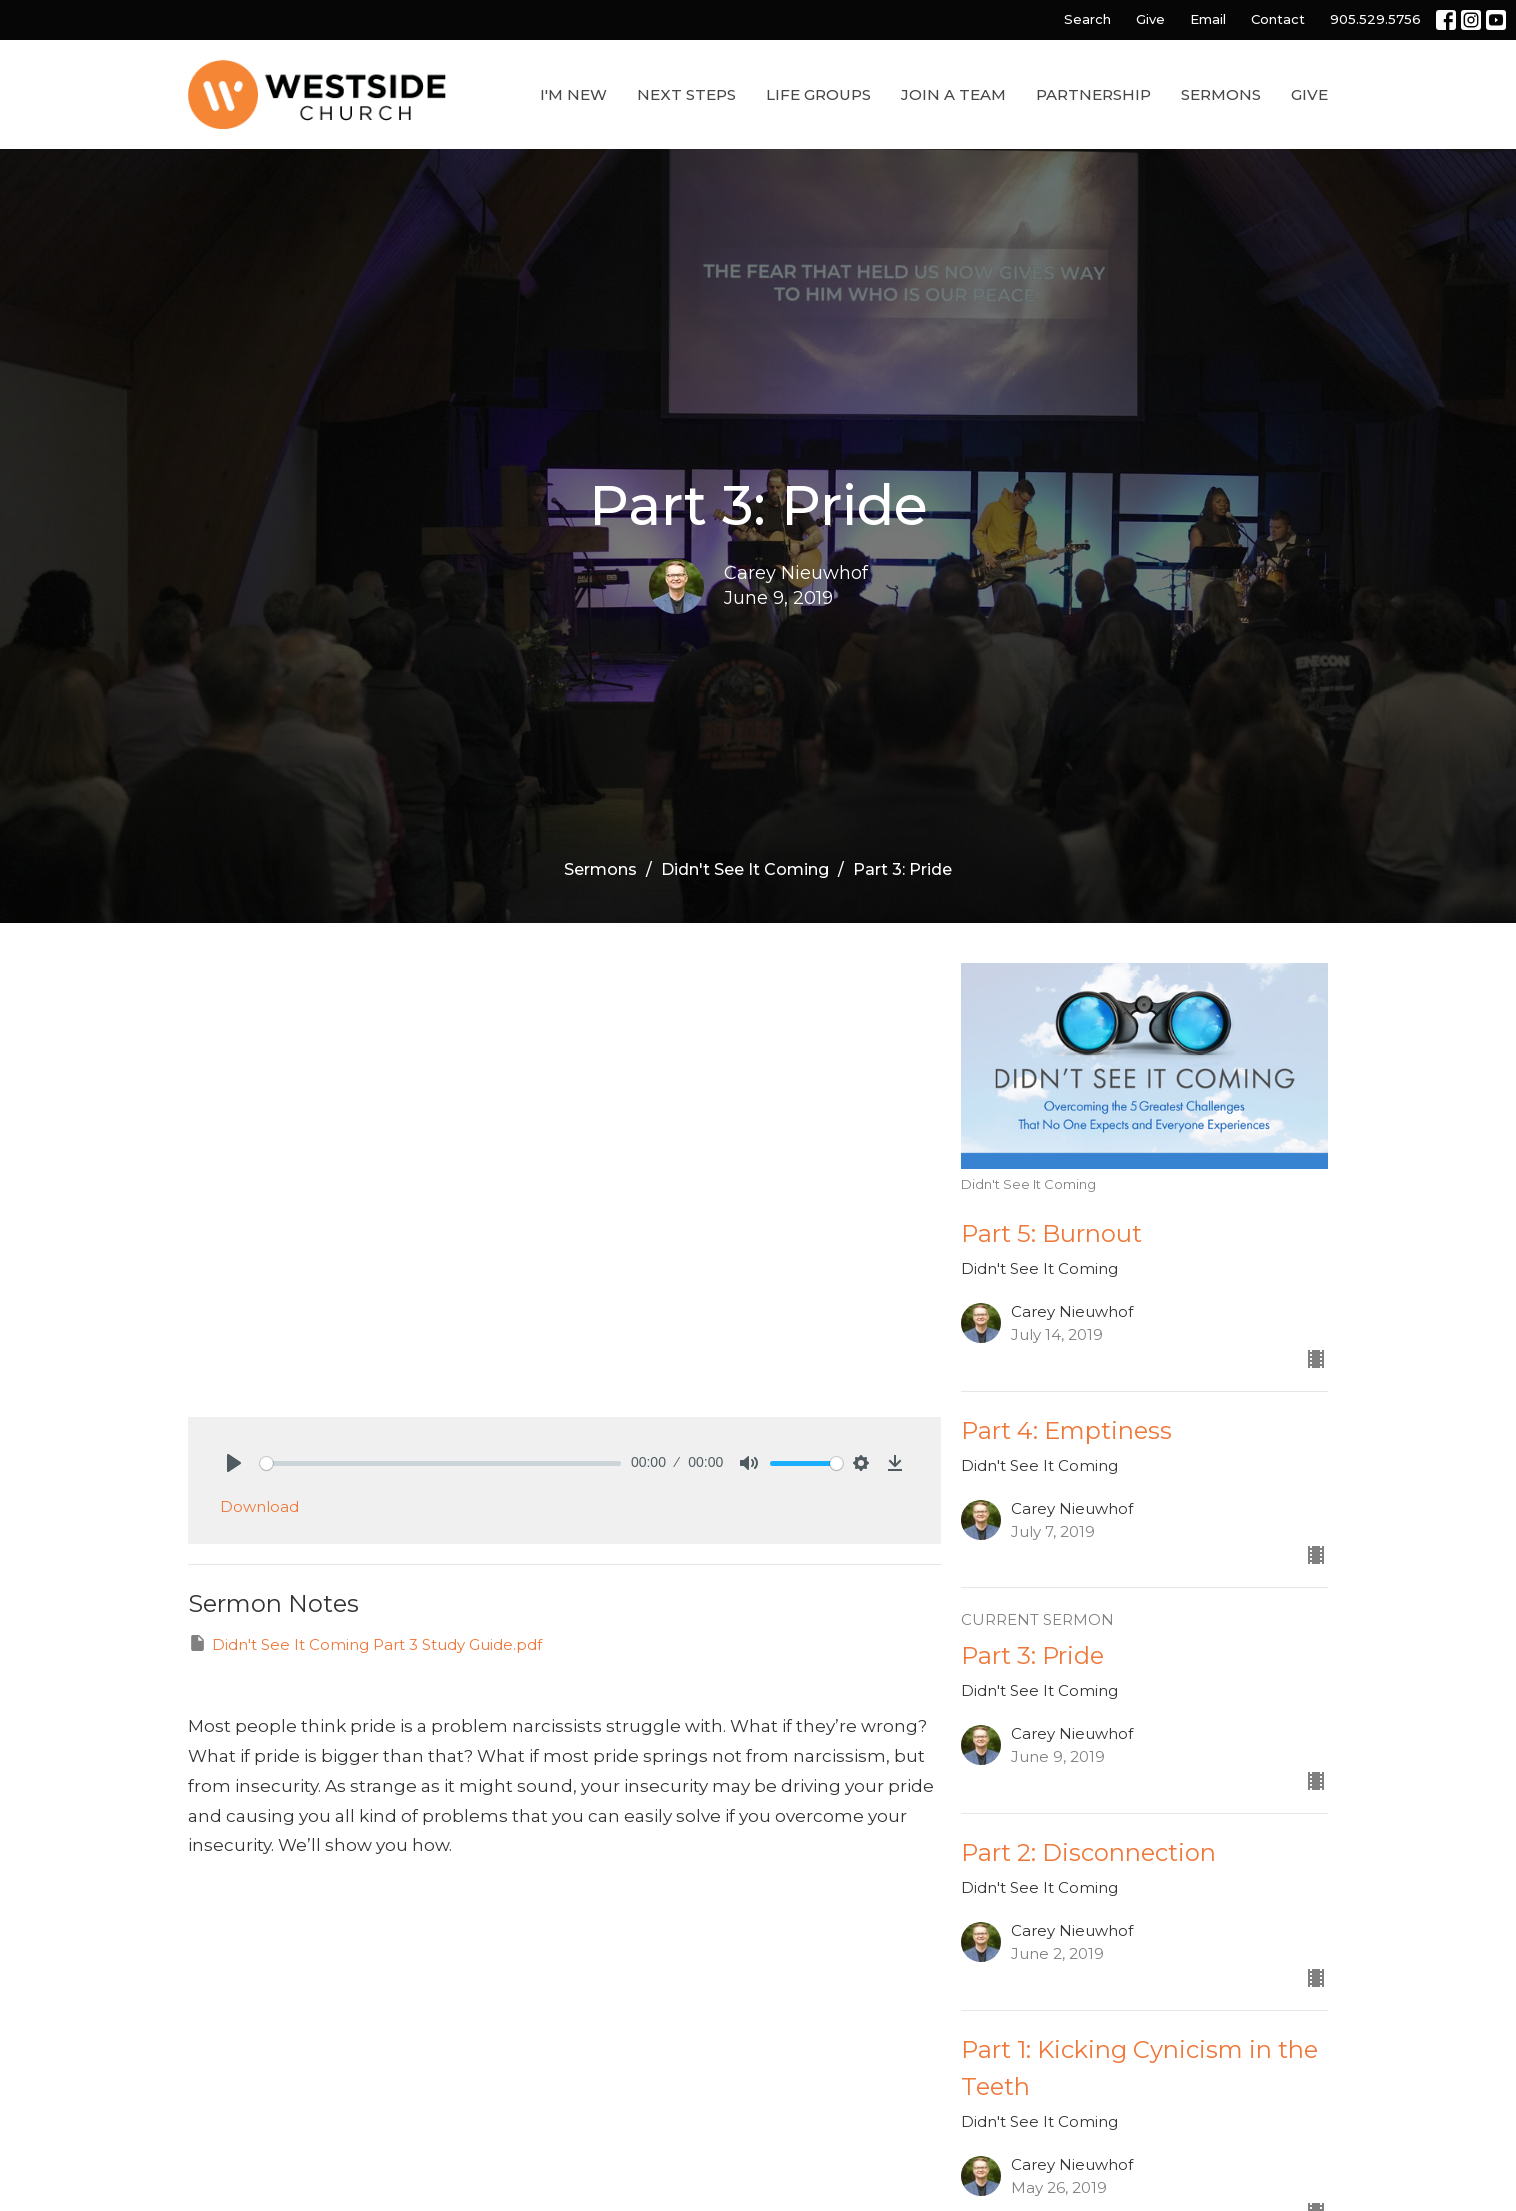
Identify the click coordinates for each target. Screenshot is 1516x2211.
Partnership (1093, 94)
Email (1208, 19)
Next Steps (686, 94)
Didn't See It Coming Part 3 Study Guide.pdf (365, 1643)
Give (1150, 19)
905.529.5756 (1375, 19)
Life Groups (818, 94)
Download (259, 1506)
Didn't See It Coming (745, 869)
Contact (1278, 19)
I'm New (573, 94)
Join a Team (953, 94)
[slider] (440, 1463)
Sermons (1221, 94)
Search (1087, 19)
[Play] (234, 1463)
